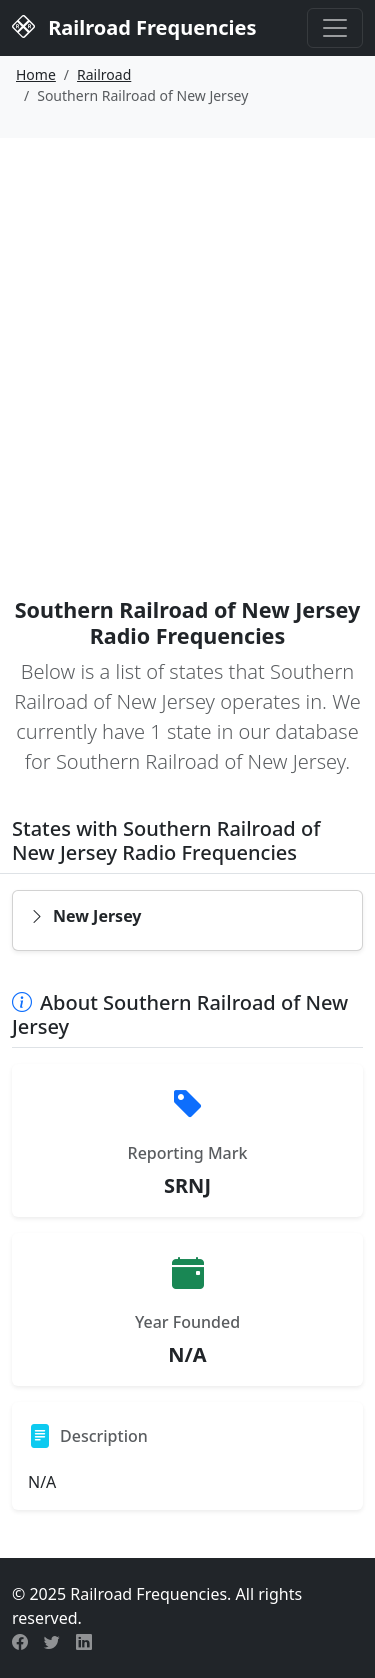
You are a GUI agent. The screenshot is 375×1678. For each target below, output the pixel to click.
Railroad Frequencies (134, 26)
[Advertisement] (187, 335)
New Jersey (85, 916)
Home (36, 74)
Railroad (104, 74)
